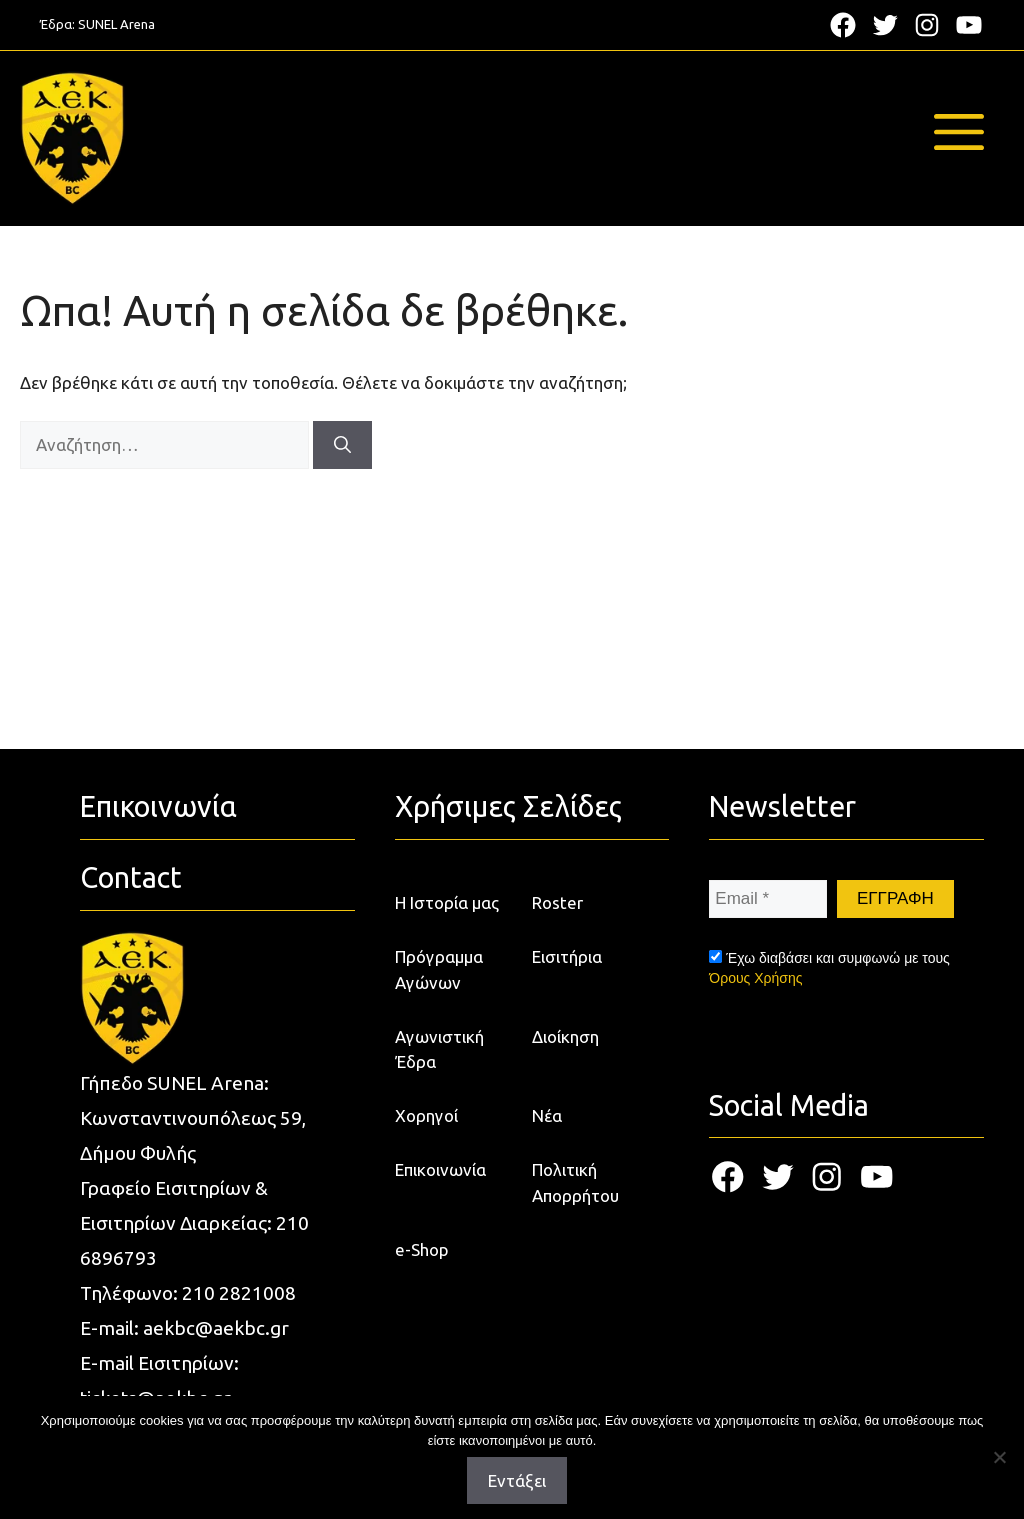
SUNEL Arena (116, 24)
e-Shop (422, 1249)
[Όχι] (999, 1457)
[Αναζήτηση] (342, 445)
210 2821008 (239, 1293)
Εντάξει (517, 1480)
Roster (557, 902)
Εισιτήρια (567, 956)
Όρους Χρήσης (755, 978)
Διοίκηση (565, 1036)
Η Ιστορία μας (447, 902)
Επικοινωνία (440, 1169)
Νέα (547, 1115)
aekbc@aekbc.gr (216, 1328)
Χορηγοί (426, 1115)
